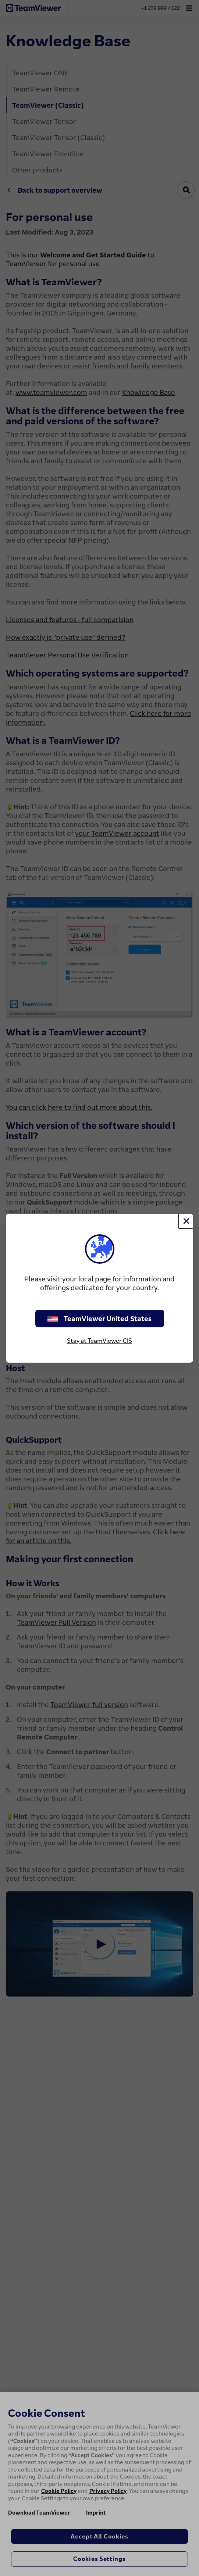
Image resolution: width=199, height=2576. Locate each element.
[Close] (185, 1221)
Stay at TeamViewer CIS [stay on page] (99, 1341)
